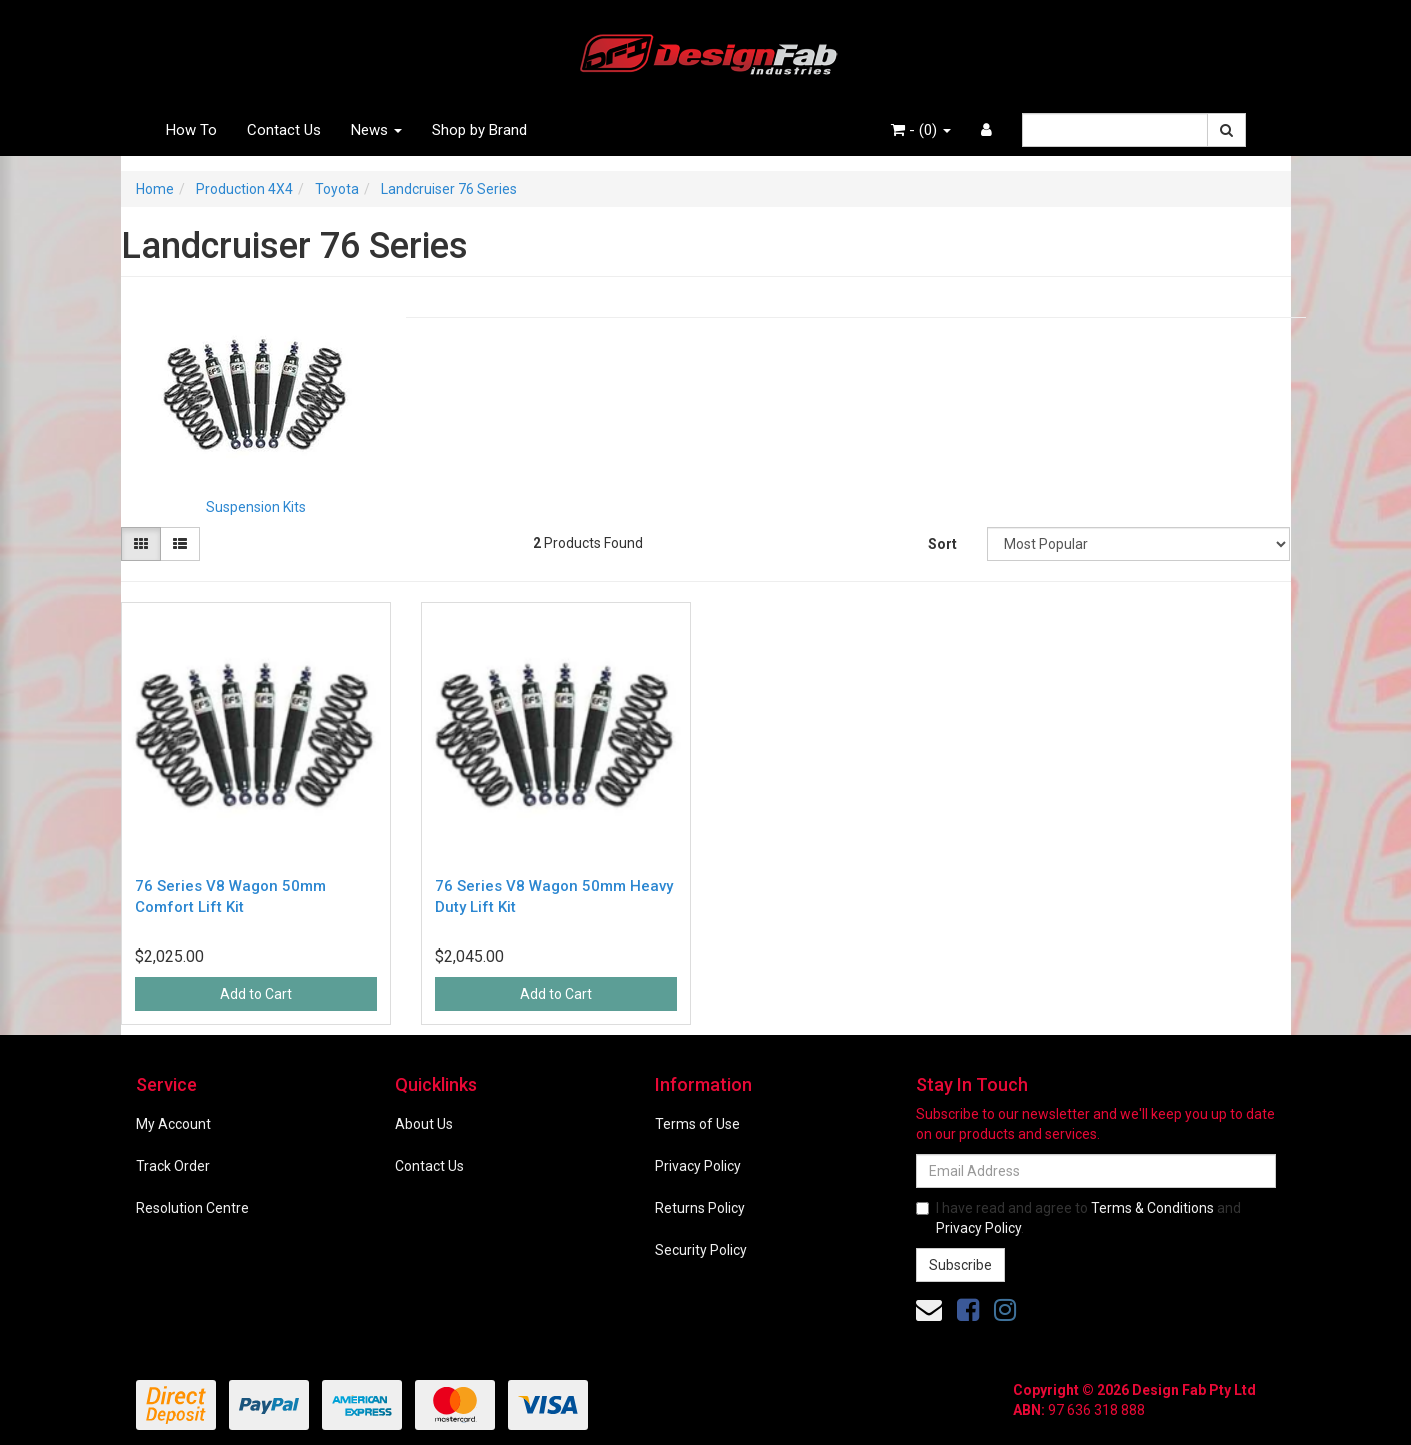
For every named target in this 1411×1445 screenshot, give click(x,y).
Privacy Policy (698, 1166)
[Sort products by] (1138, 544)
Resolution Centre (192, 1208)
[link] (968, 1310)
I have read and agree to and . (1078, 1218)
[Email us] (929, 1310)
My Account (173, 1124)
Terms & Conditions (1152, 1208)
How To (191, 130)
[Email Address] (1096, 1171)
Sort (942, 544)
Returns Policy (700, 1208)
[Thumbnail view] (141, 544)
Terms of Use (697, 1124)
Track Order (173, 1166)
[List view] (180, 544)
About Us (424, 1124)
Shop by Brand (479, 130)
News (376, 130)
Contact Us (284, 130)
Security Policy (701, 1250)
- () (921, 130)
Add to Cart (256, 994)
